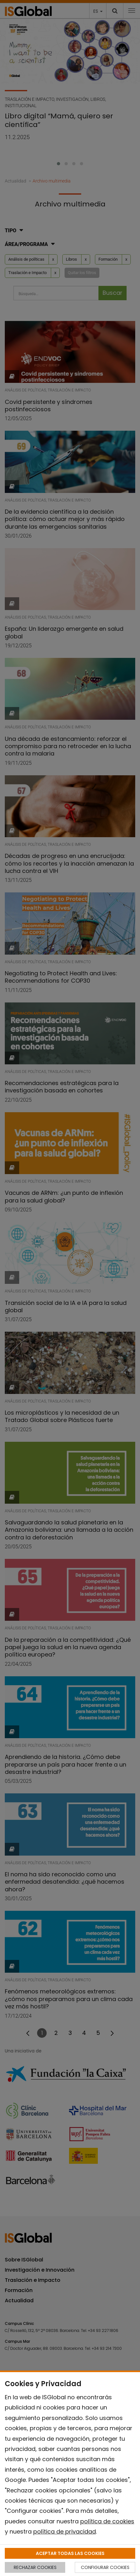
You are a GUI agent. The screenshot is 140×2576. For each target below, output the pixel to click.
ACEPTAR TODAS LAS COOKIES (70, 2553)
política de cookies (107, 2521)
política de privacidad (64, 2531)
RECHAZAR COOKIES (35, 2567)
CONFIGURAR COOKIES (105, 2567)
